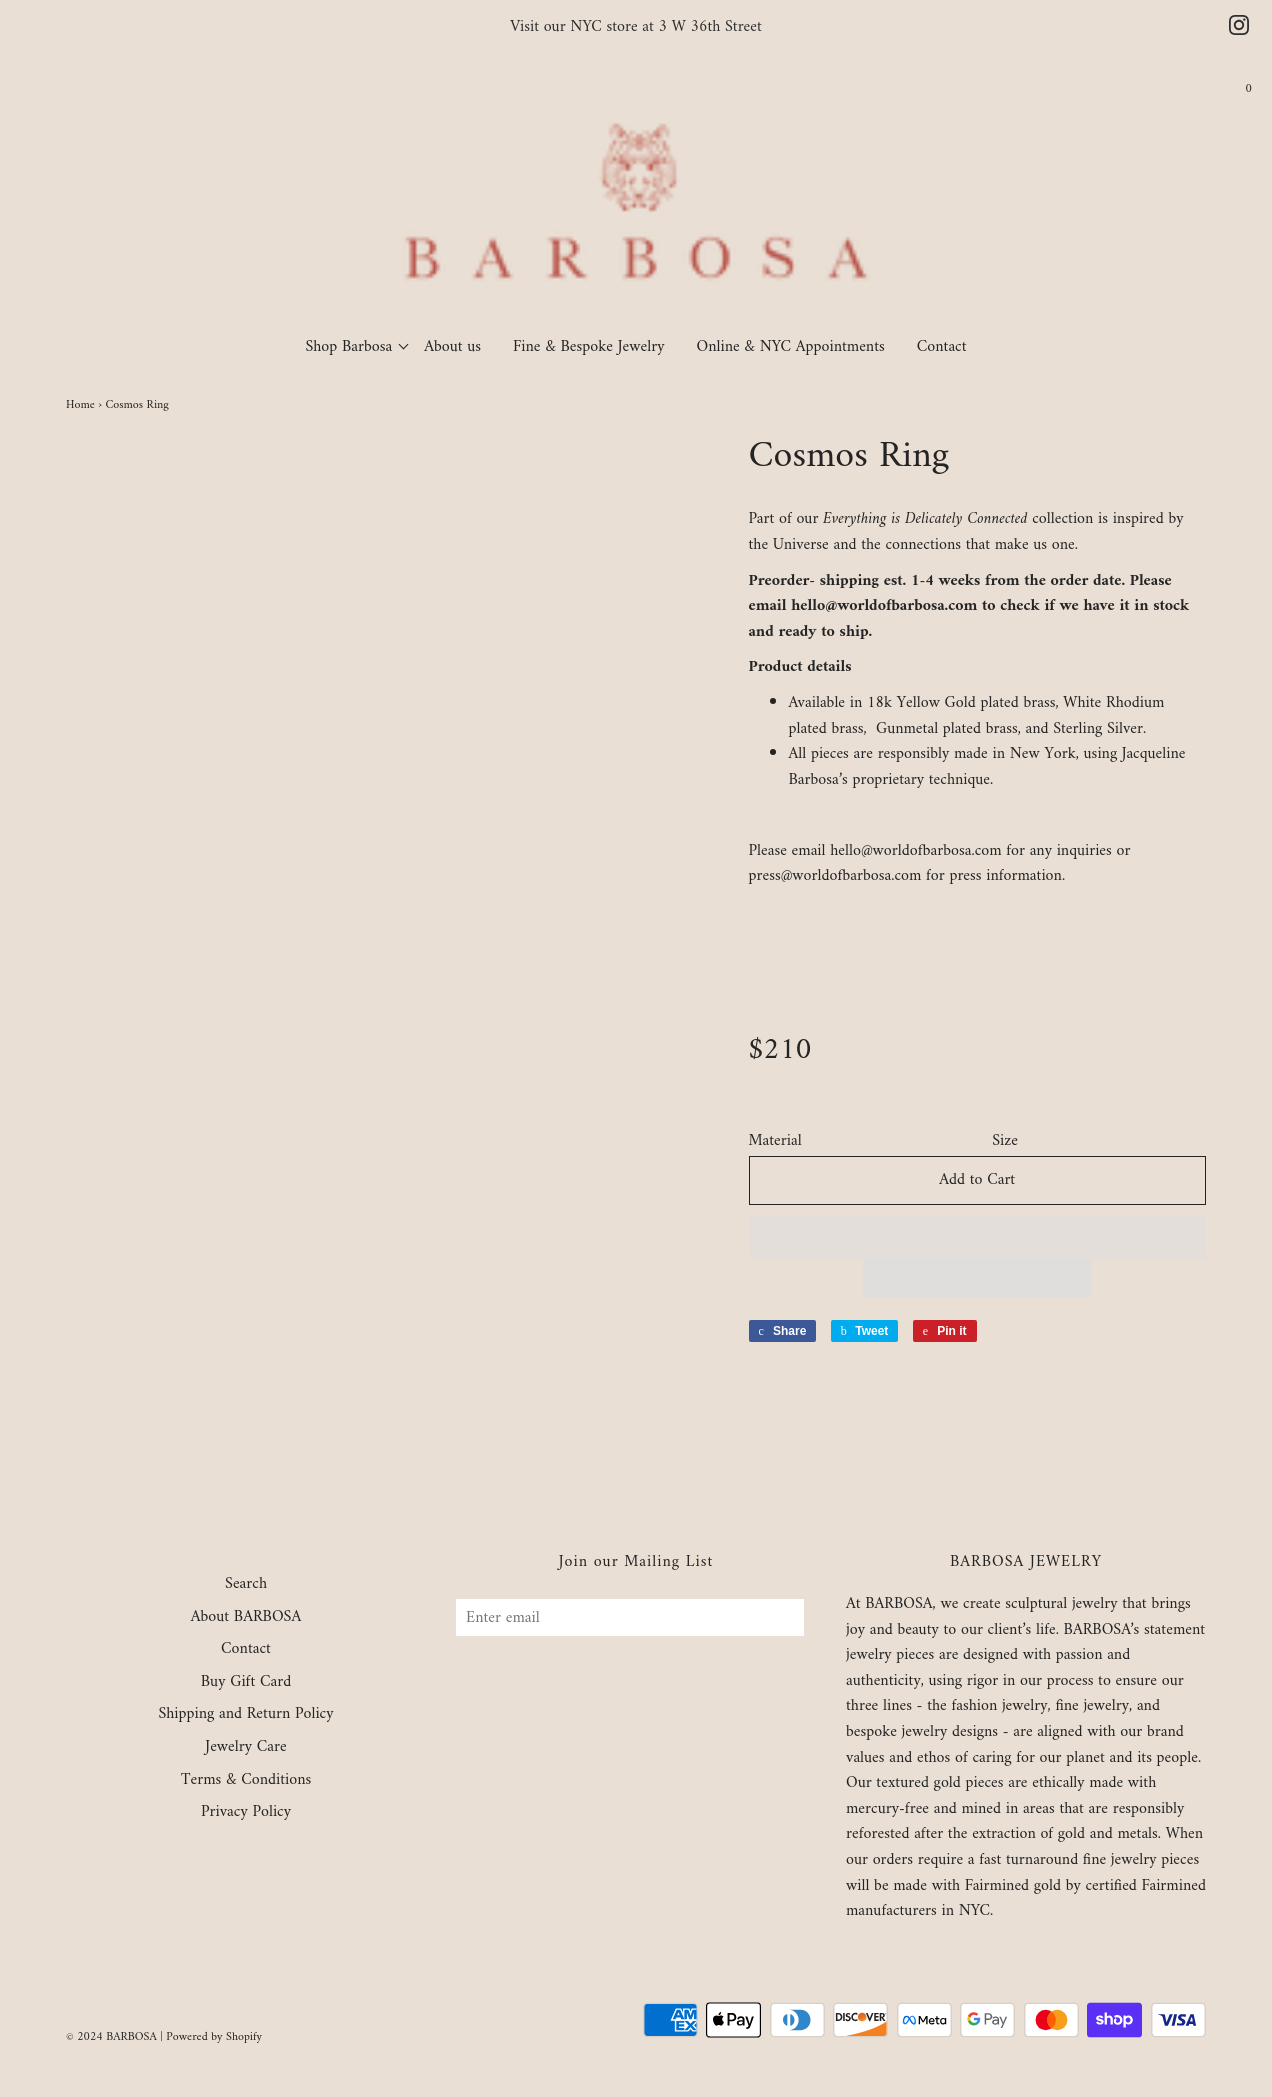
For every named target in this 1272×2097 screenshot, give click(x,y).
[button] (978, 1237)
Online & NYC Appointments (791, 347)
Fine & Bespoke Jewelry (589, 347)
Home (80, 405)
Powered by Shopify (214, 2037)
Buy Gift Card (246, 1683)
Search (246, 1585)
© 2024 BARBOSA (111, 2037)
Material (775, 1142)
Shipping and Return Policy (245, 1715)
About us (452, 347)
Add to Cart (977, 1180)
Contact (942, 347)
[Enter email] (630, 1617)
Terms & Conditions (246, 1781)
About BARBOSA (246, 1618)
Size (1005, 1142)
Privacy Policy (246, 1813)
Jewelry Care (245, 1748)
